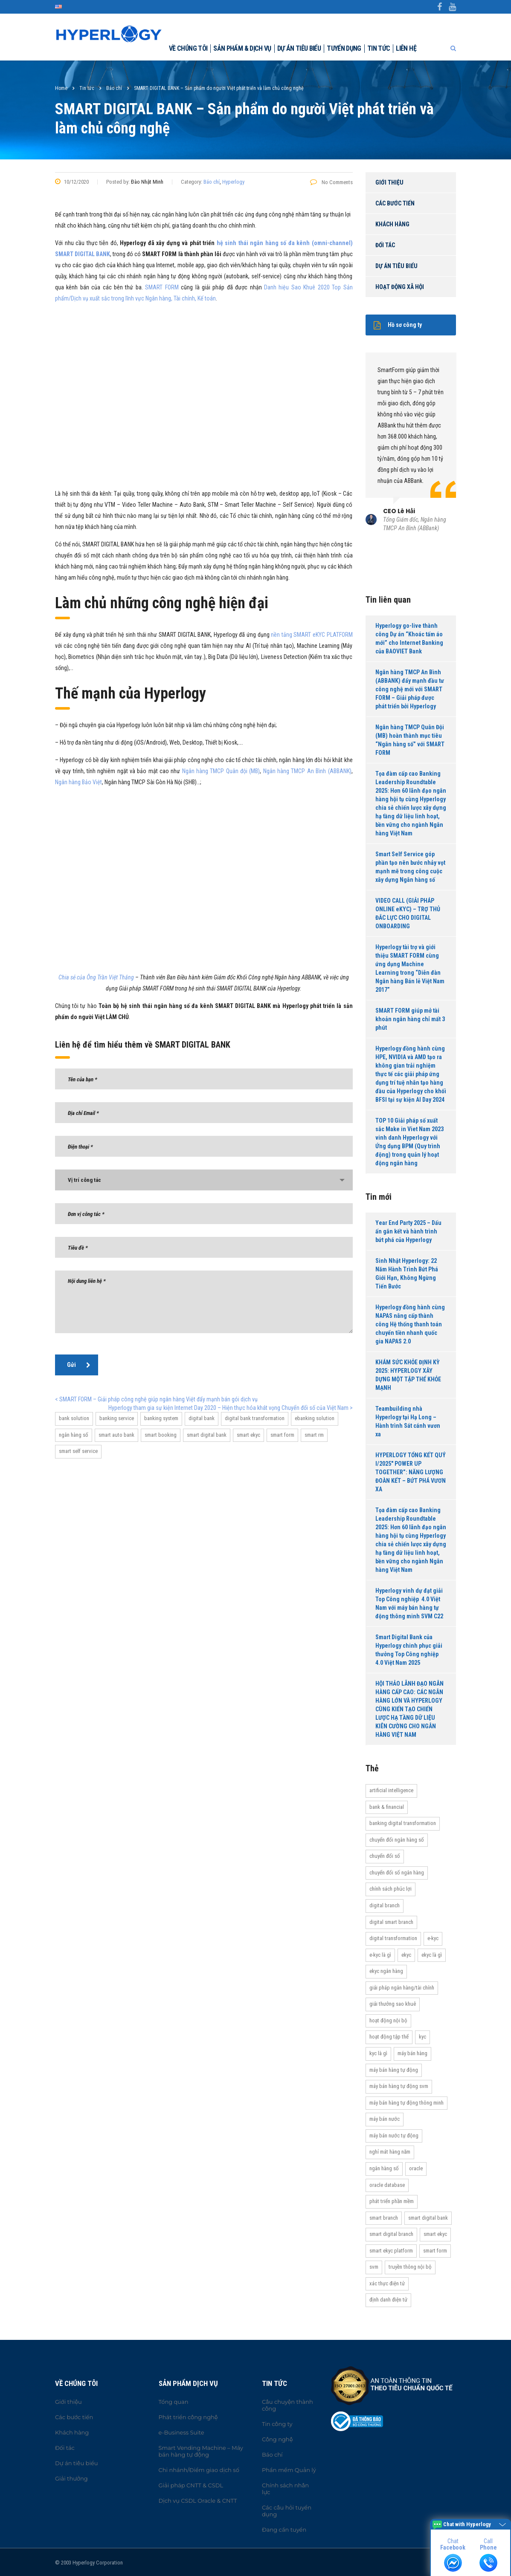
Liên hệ (406, 48)
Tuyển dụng (344, 48)
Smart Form (282, 1435)
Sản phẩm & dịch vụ (242, 48)
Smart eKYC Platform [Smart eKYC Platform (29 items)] (391, 2250)
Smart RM (314, 1435)
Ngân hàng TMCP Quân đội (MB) (221, 771)
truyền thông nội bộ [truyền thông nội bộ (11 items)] (410, 2267)
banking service (116, 1418)
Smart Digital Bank (206, 1435)
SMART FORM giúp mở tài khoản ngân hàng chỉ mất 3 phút (410, 1019)
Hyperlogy (233, 182)
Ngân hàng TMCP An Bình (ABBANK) (307, 771)
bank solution (74, 1418)
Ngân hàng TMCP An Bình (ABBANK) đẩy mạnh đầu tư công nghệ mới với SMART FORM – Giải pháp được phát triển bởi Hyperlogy (409, 689)
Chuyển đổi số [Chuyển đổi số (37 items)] (384, 1856)
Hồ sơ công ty (398, 325)
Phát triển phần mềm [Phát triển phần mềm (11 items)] (391, 2201)
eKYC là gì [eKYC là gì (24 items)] (431, 1955)
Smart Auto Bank (116, 1435)
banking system (161, 1418)
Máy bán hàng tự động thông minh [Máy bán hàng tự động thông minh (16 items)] (406, 2102)
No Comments (331, 182)
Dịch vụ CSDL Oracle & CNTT (198, 2500)
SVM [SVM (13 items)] (373, 2267)
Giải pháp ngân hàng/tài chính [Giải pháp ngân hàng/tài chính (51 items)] (401, 1987)
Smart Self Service (78, 1451)
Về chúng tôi (188, 48)
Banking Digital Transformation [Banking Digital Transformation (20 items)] (402, 1823)
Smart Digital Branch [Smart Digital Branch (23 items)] (391, 2234)
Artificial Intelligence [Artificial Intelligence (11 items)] (391, 1790)
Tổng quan (174, 2401)
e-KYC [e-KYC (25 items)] (432, 1938)
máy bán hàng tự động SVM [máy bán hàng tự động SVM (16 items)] (398, 2086)
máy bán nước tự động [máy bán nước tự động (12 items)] (393, 2135)
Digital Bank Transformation (255, 1418)
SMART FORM (161, 287)
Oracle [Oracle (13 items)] (416, 2168)
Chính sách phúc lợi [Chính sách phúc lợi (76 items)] (390, 1889)
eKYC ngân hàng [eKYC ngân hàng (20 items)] (386, 1971)
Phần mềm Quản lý (289, 2469)
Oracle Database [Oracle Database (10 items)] (387, 2185)
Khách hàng (392, 224)
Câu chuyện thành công (287, 2405)
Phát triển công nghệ (188, 2417)
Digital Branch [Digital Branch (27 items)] (384, 1905)
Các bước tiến (395, 203)
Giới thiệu (389, 182)
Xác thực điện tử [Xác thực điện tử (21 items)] (387, 2283)
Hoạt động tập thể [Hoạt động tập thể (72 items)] (389, 2036)
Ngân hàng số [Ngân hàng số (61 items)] (384, 2168)
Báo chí (211, 182)
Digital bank (202, 1418)
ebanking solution (314, 1418)
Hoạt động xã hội (399, 286)
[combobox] (204, 1180)
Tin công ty (277, 2423)
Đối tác (385, 245)
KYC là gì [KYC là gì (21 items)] (378, 2053)
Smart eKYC (248, 1435)
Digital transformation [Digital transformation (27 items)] (393, 1938)
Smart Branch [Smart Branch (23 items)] (383, 2218)
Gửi (78, 1364)
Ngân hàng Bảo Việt (78, 782)
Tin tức (378, 48)
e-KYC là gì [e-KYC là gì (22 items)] (380, 1955)
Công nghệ (277, 2439)
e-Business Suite (181, 2432)
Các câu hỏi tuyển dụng (286, 2511)
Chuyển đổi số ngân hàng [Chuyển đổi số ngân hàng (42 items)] (396, 1872)
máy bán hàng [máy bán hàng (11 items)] (412, 2053)
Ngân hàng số (73, 1435)
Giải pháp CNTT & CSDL (191, 2485)
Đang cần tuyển (284, 2529)
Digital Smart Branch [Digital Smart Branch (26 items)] (391, 1922)
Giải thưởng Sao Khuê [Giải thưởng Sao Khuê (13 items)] (392, 2004)
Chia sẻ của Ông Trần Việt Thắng (96, 977)
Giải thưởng (71, 2478)
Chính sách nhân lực (285, 2488)
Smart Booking (161, 1435)
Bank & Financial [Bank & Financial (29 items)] (386, 1807)
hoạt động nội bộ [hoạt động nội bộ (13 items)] (388, 2020)
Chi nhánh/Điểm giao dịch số (199, 2469)
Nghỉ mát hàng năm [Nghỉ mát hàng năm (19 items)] (389, 2152)
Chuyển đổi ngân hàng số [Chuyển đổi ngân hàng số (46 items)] (396, 1840)
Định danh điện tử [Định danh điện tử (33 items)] (388, 2299)
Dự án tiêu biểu (299, 48)
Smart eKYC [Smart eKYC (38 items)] (435, 2234)
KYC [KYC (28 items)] (422, 2036)
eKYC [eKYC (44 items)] (406, 1955)
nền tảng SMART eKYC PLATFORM (311, 634)
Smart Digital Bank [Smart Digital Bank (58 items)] (428, 2218)
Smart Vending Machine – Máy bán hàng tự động (201, 2451)
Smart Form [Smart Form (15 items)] (435, 2250)
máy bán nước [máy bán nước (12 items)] (384, 2119)
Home (61, 88)
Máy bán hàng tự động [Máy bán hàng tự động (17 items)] (393, 2070)
